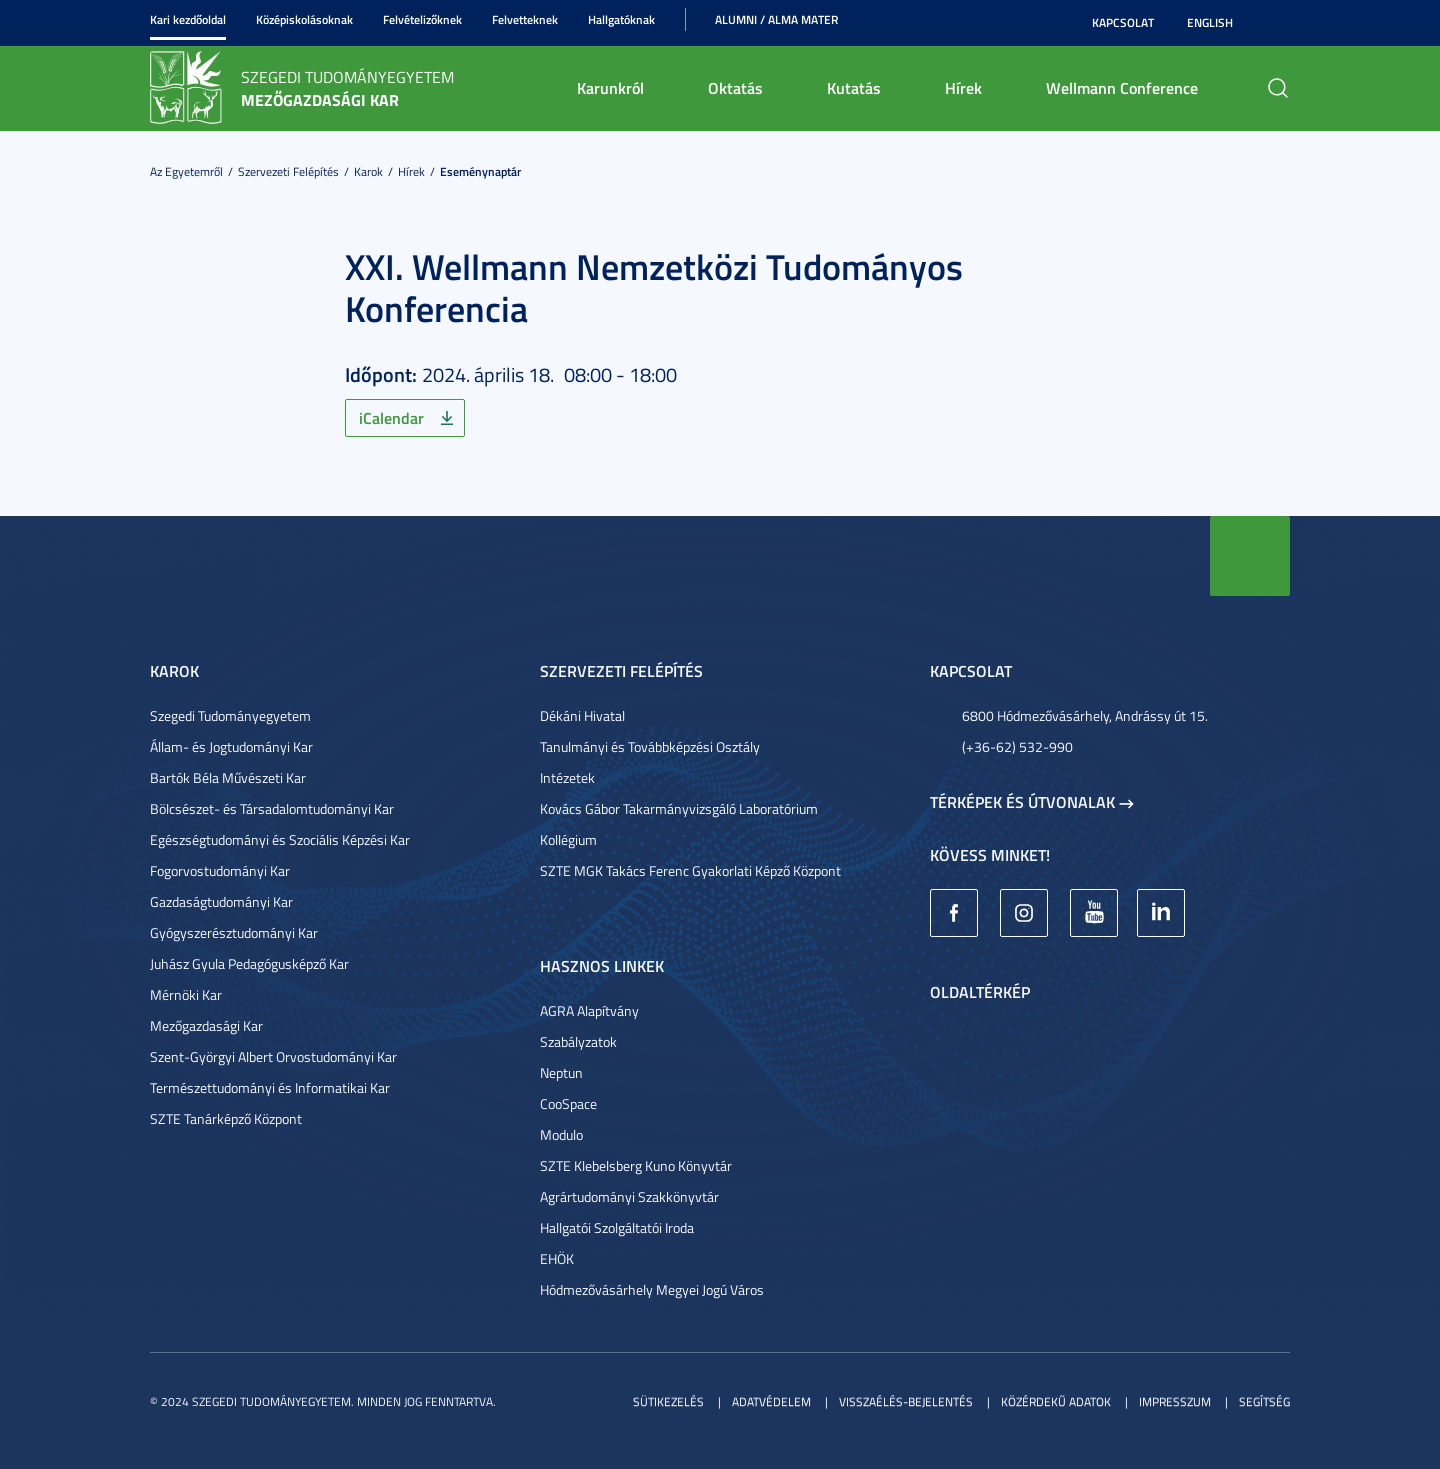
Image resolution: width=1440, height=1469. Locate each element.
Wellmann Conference (1122, 87)
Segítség (1264, 1401)
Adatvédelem (771, 1401)
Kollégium (568, 839)
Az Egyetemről (186, 171)
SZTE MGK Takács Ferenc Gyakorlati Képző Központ (690, 870)
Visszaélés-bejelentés (906, 1401)
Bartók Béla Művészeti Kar (228, 777)
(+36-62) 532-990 (1017, 746)
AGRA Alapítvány (589, 1010)
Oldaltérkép (980, 991)
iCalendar (391, 417)
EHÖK (557, 1258)
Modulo (561, 1134)
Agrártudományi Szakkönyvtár (629, 1196)
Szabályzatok (578, 1041)
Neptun (561, 1072)
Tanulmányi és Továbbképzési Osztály (650, 746)
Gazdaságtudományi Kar (221, 901)
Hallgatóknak (621, 19)
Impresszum (1175, 1401)
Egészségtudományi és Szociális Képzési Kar (280, 839)
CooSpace (568, 1103)
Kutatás (854, 87)
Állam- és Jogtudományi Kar (231, 746)
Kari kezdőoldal (188, 19)
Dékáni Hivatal (582, 715)
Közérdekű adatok (1056, 1401)
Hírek (963, 87)
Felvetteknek (525, 19)
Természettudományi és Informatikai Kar (270, 1087)
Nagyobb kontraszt (1278, 23)
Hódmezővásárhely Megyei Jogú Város (652, 1289)
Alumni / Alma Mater (776, 19)
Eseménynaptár (480, 171)
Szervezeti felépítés (288, 171)
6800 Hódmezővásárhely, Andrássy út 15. (1085, 715)
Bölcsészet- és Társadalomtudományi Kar (272, 808)
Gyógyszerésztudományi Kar (234, 932)
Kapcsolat (1123, 22)
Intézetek (567, 777)
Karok (368, 171)
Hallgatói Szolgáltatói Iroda (617, 1227)
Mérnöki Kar (186, 994)
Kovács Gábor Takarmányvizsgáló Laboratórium (679, 808)
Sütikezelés (668, 1401)
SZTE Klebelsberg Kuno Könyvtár (636, 1165)
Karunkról (610, 87)
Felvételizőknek (422, 19)
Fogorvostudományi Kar (220, 870)
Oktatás (735, 87)
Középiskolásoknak (304, 19)
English (1210, 22)
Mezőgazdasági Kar (206, 1025)
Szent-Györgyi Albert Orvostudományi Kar (273, 1056)
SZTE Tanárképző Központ (226, 1118)
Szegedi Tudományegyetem (230, 715)
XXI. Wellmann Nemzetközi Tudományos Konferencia (654, 287)
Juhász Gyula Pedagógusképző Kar (249, 963)
